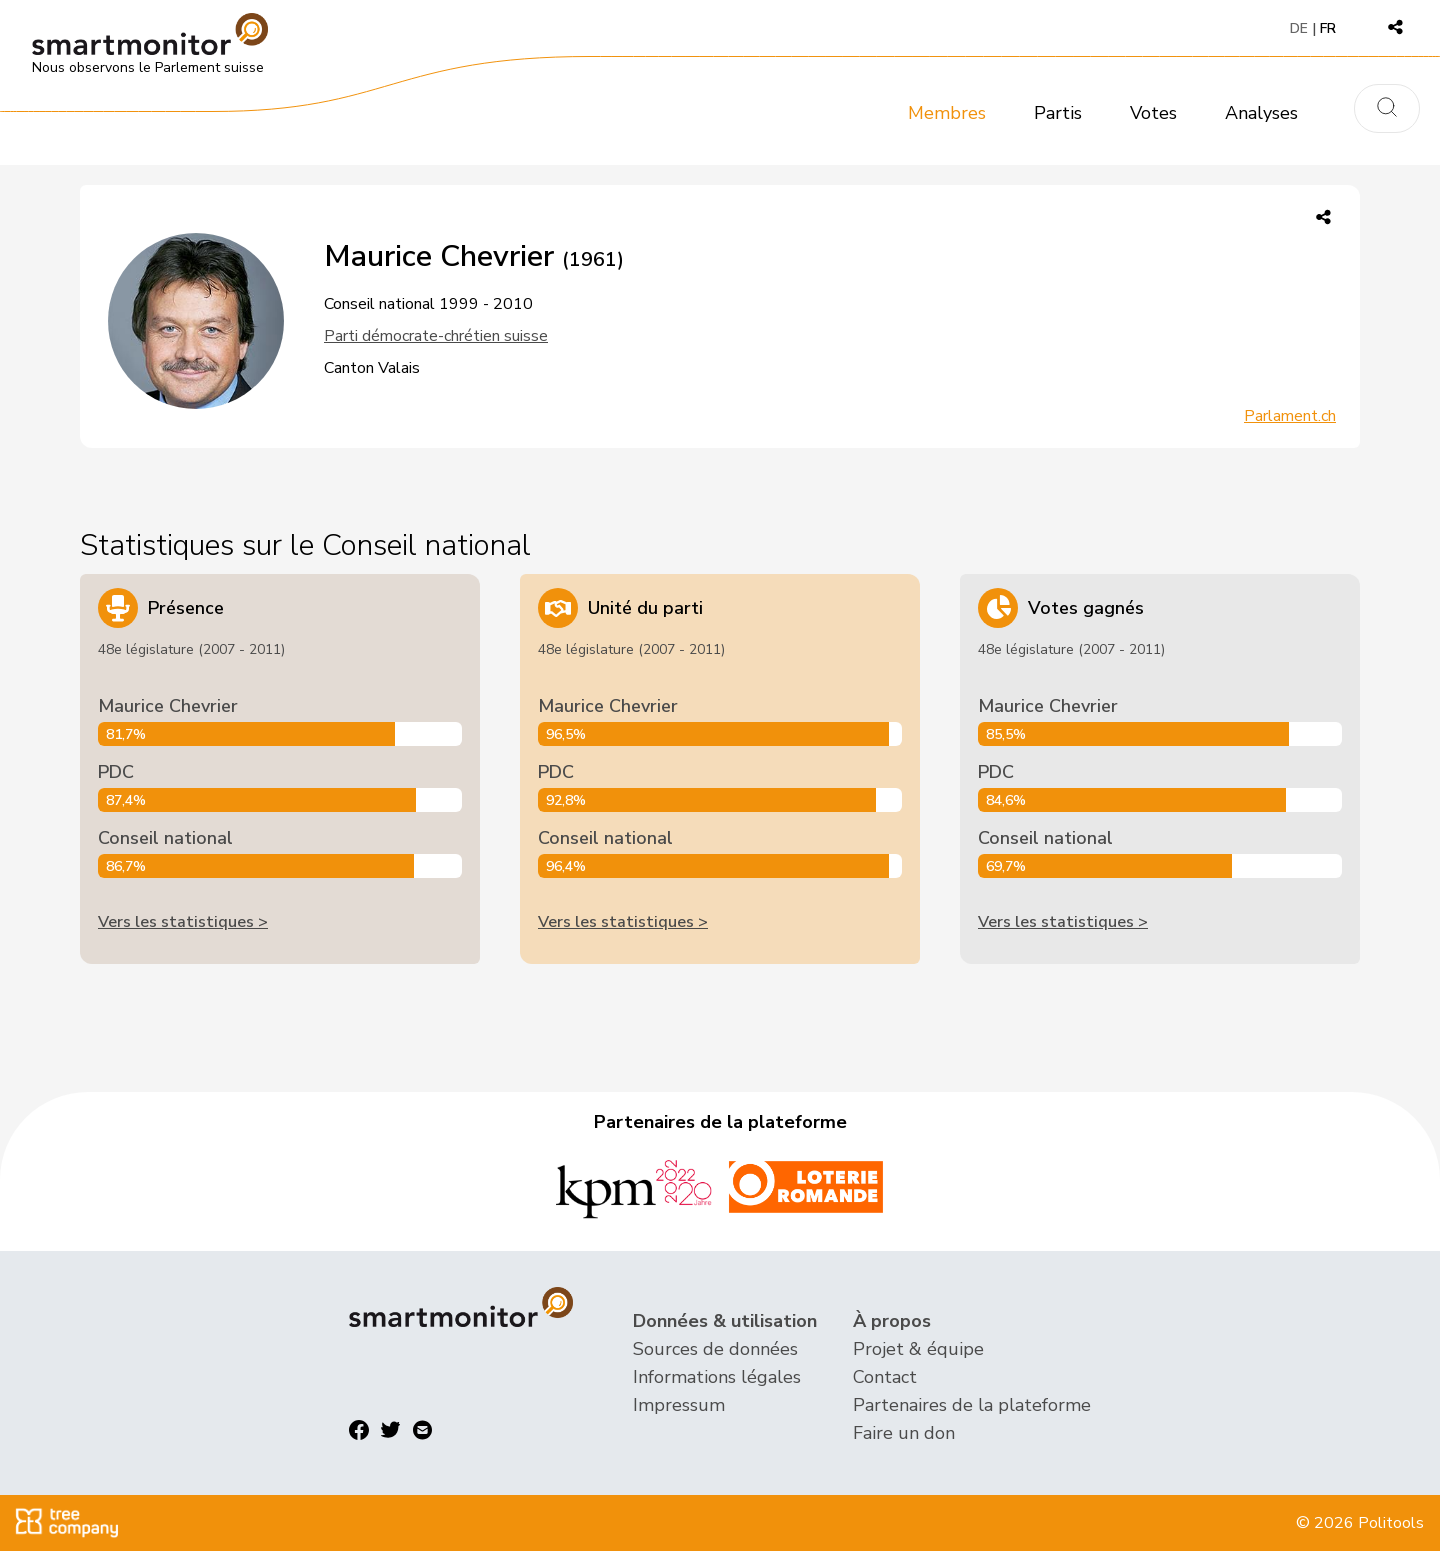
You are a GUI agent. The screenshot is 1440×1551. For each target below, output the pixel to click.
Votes (1153, 113)
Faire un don (904, 1433)
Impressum (679, 1405)
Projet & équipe (918, 1349)
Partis (1058, 113)
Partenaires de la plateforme (972, 1405)
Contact (885, 1377)
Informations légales (717, 1377)
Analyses (1261, 113)
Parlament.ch (1290, 416)
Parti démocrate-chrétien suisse (436, 336)
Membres (947, 113)
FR (1328, 28)
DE (1299, 28)
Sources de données (715, 1349)
